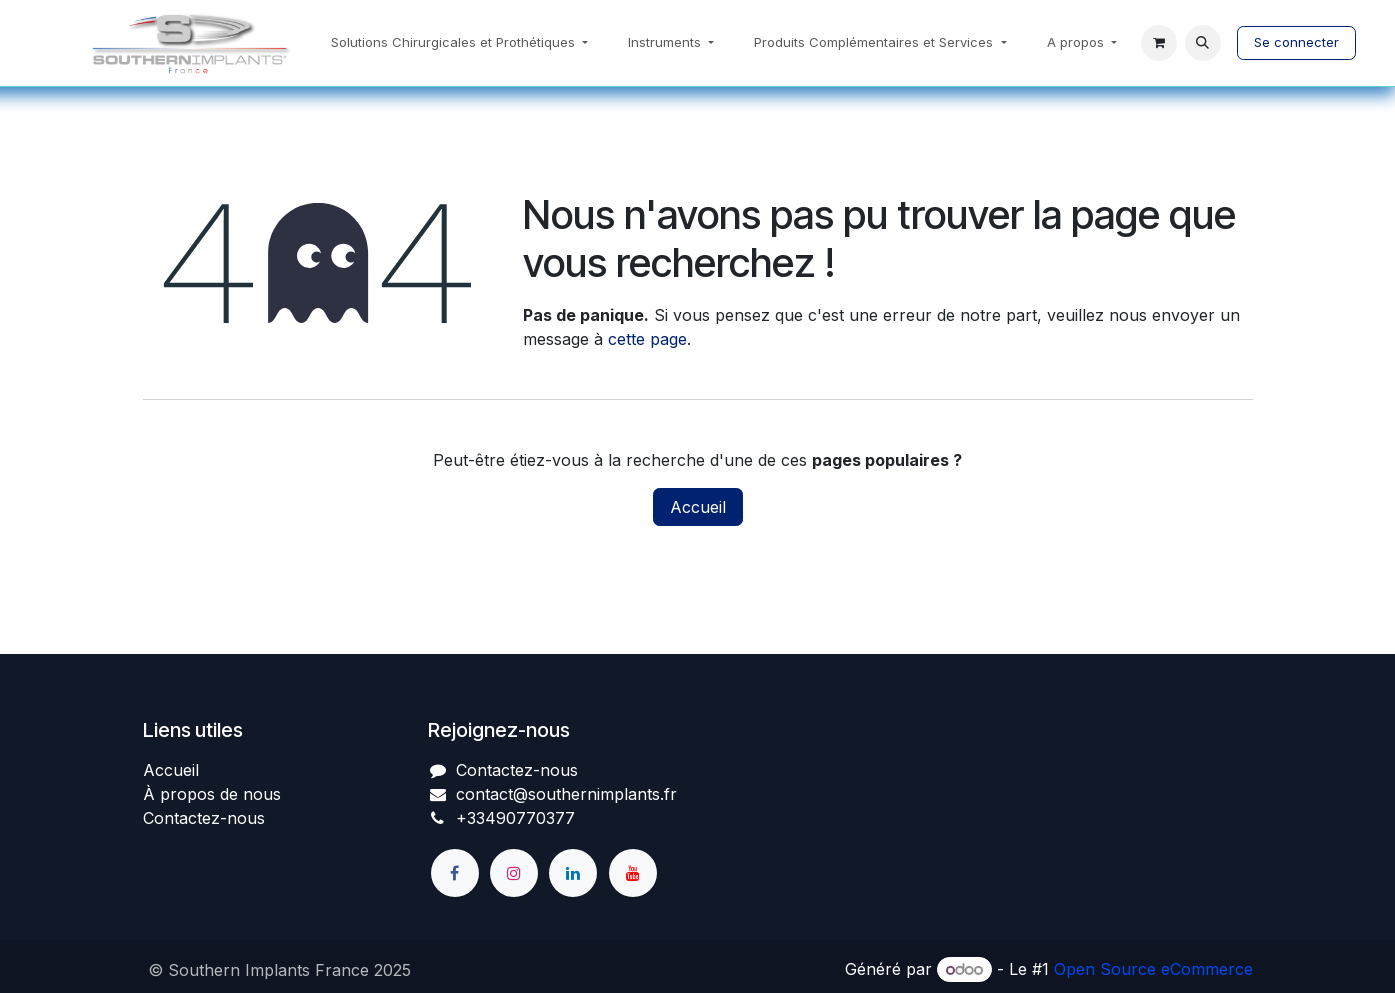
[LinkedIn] (573, 873)
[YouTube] (633, 873)
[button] (1203, 43)
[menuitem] (459, 43)
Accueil (698, 507)
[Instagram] (514, 873)
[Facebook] (455, 873)
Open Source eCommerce (1153, 969)
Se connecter (1296, 42)
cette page (647, 339)
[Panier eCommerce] (1159, 43)
